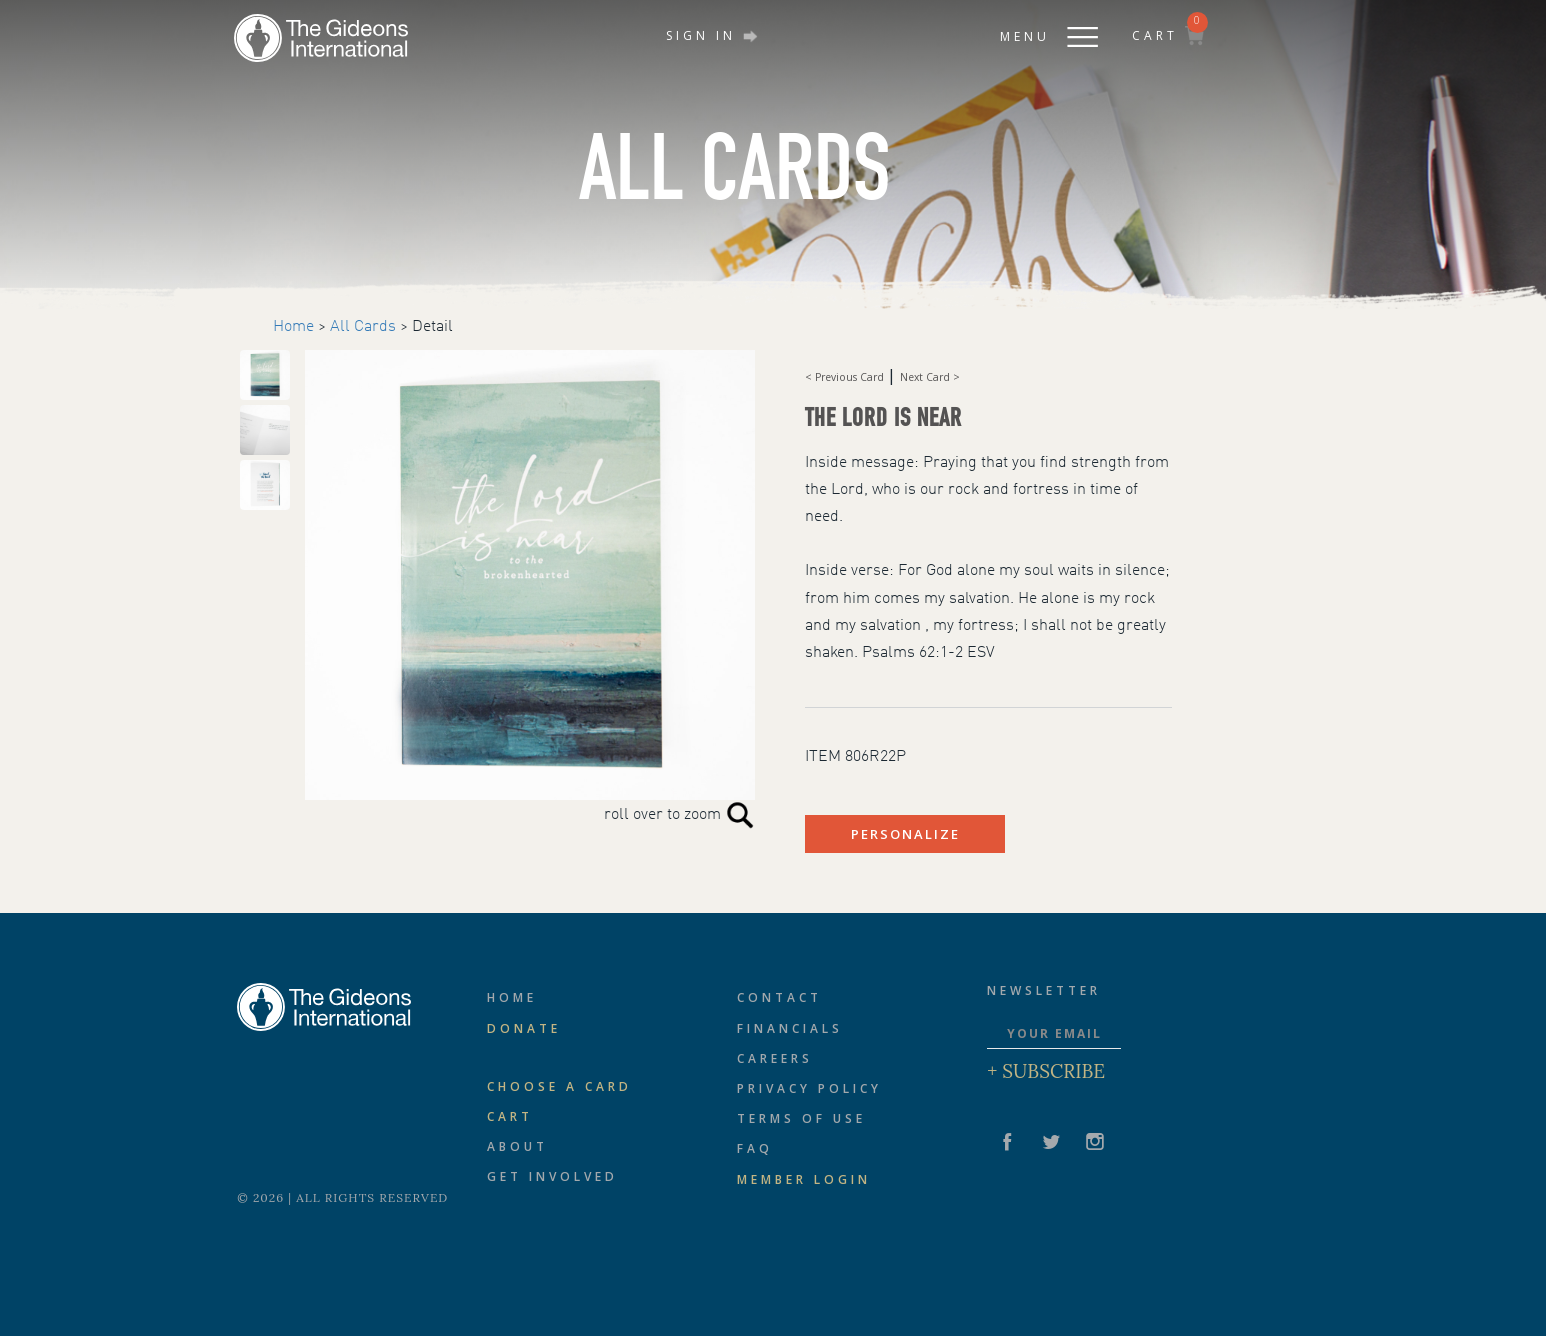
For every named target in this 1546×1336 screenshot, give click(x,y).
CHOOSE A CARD (559, 1086)
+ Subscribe (1046, 1071)
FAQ (755, 1148)
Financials (790, 1028)
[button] (1029, 31)
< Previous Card (846, 377)
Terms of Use (801, 1118)
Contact (779, 997)
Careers (775, 1058)
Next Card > (930, 377)
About (517, 1146)
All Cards (363, 327)
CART (1168, 35)
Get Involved (552, 1176)
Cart (510, 1116)
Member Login (804, 1179)
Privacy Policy (809, 1088)
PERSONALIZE (905, 834)
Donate (524, 1028)
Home (293, 327)
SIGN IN (712, 35)
